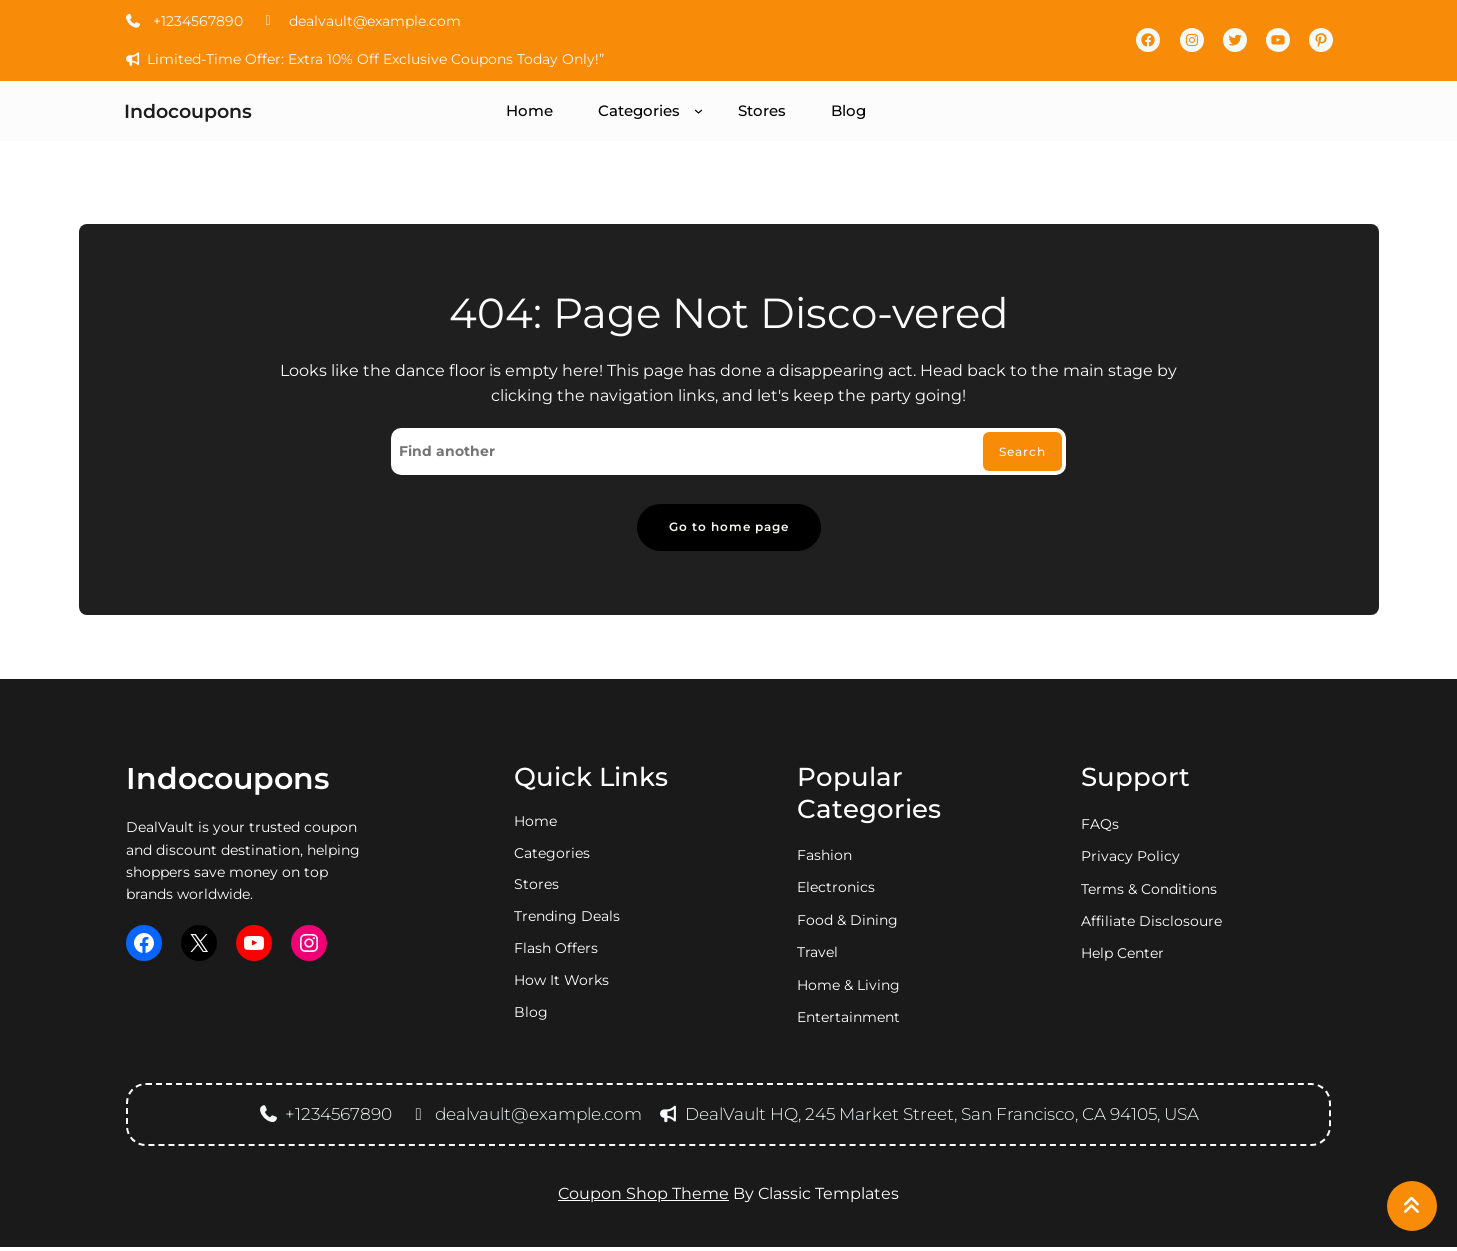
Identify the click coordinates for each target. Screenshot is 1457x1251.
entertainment (848, 1021)
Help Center (1122, 958)
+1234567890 (184, 21)
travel (817, 956)
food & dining (847, 924)
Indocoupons (188, 111)
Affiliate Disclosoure (1151, 925)
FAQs (1100, 828)
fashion (824, 859)
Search (1018, 453)
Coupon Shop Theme (643, 1197)
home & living (848, 989)
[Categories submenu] (698, 110)
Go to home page (728, 529)
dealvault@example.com (360, 21)
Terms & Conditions (1149, 893)
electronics (836, 892)
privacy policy (1130, 860)
